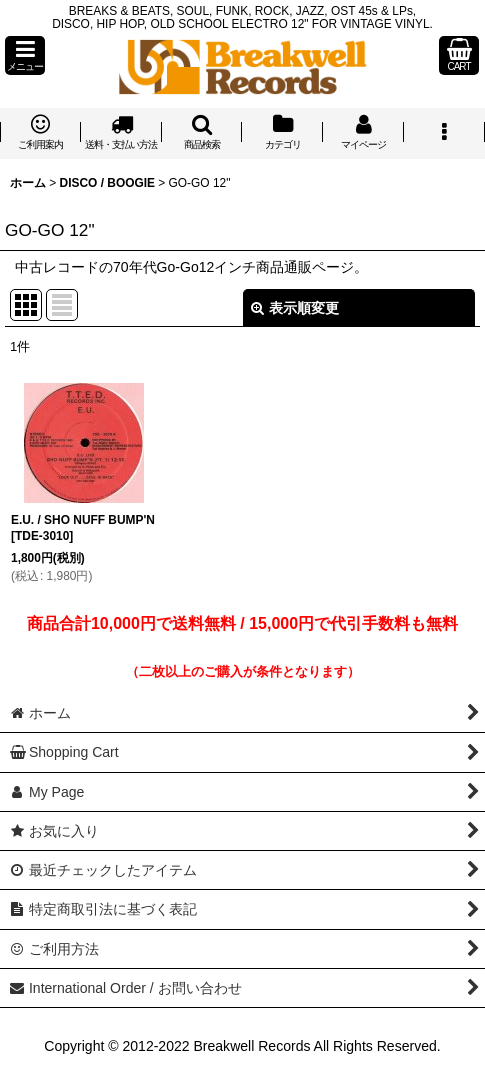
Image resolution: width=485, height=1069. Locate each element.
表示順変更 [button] (295, 308)
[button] (25, 55)
